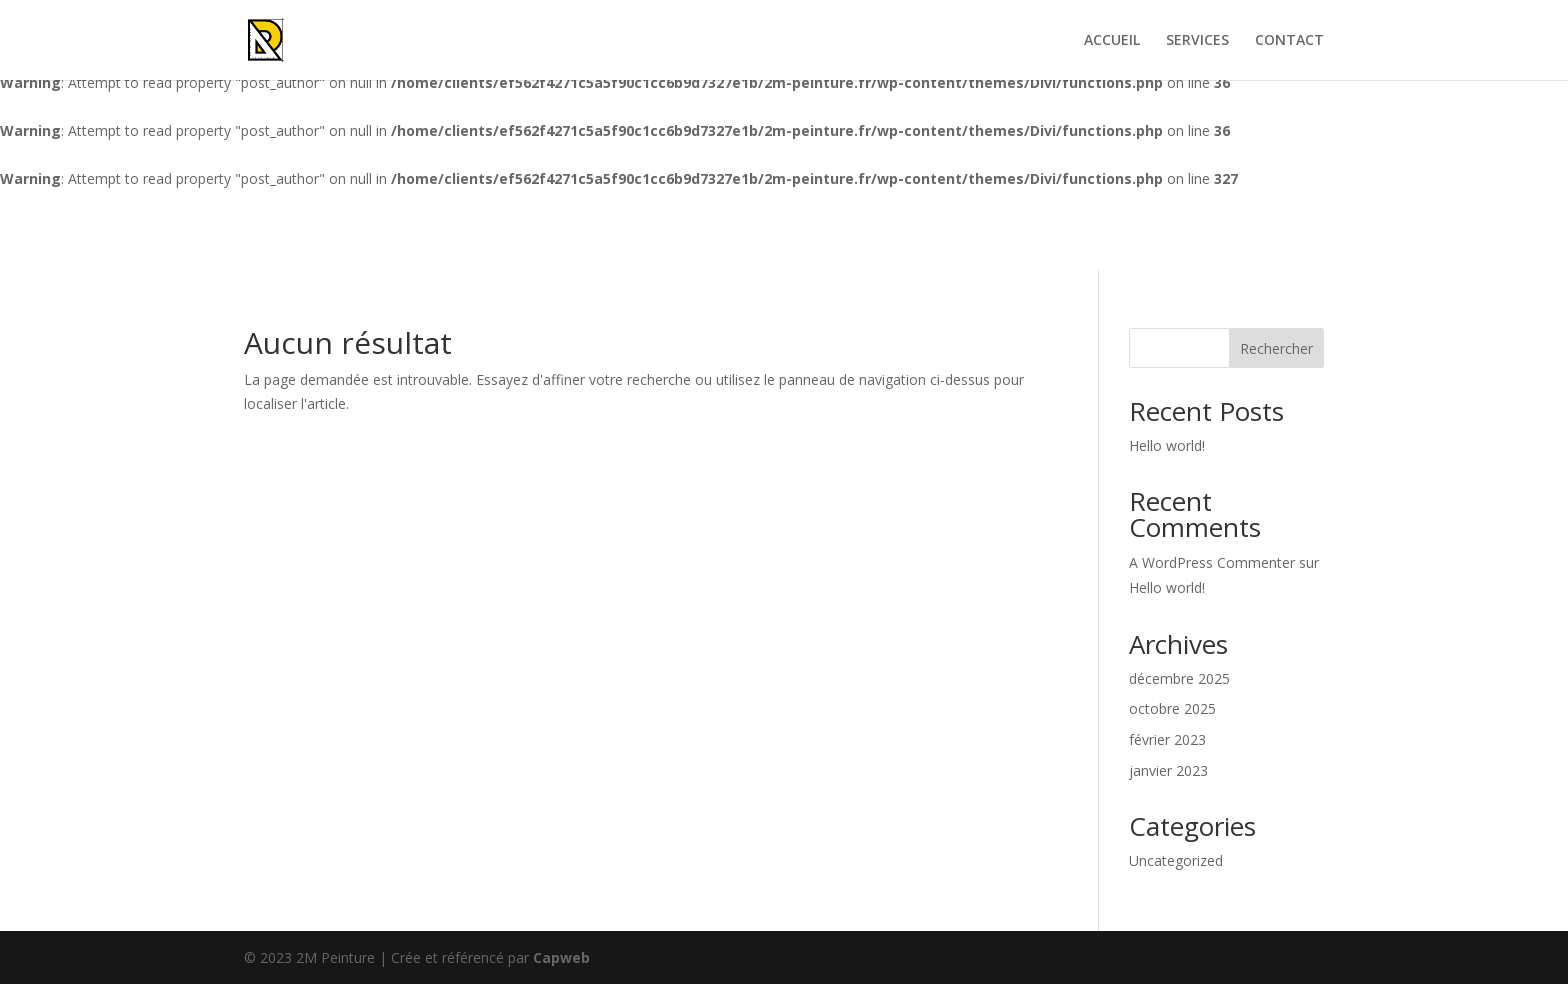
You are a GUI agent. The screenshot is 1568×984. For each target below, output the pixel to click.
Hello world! (1167, 445)
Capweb (561, 957)
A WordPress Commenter (1212, 562)
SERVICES (1197, 41)
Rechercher (1276, 348)
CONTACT (1289, 41)
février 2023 (1167, 739)
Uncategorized (1176, 860)
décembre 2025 (1179, 678)
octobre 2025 (1172, 708)
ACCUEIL (1112, 41)
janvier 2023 (1168, 770)
